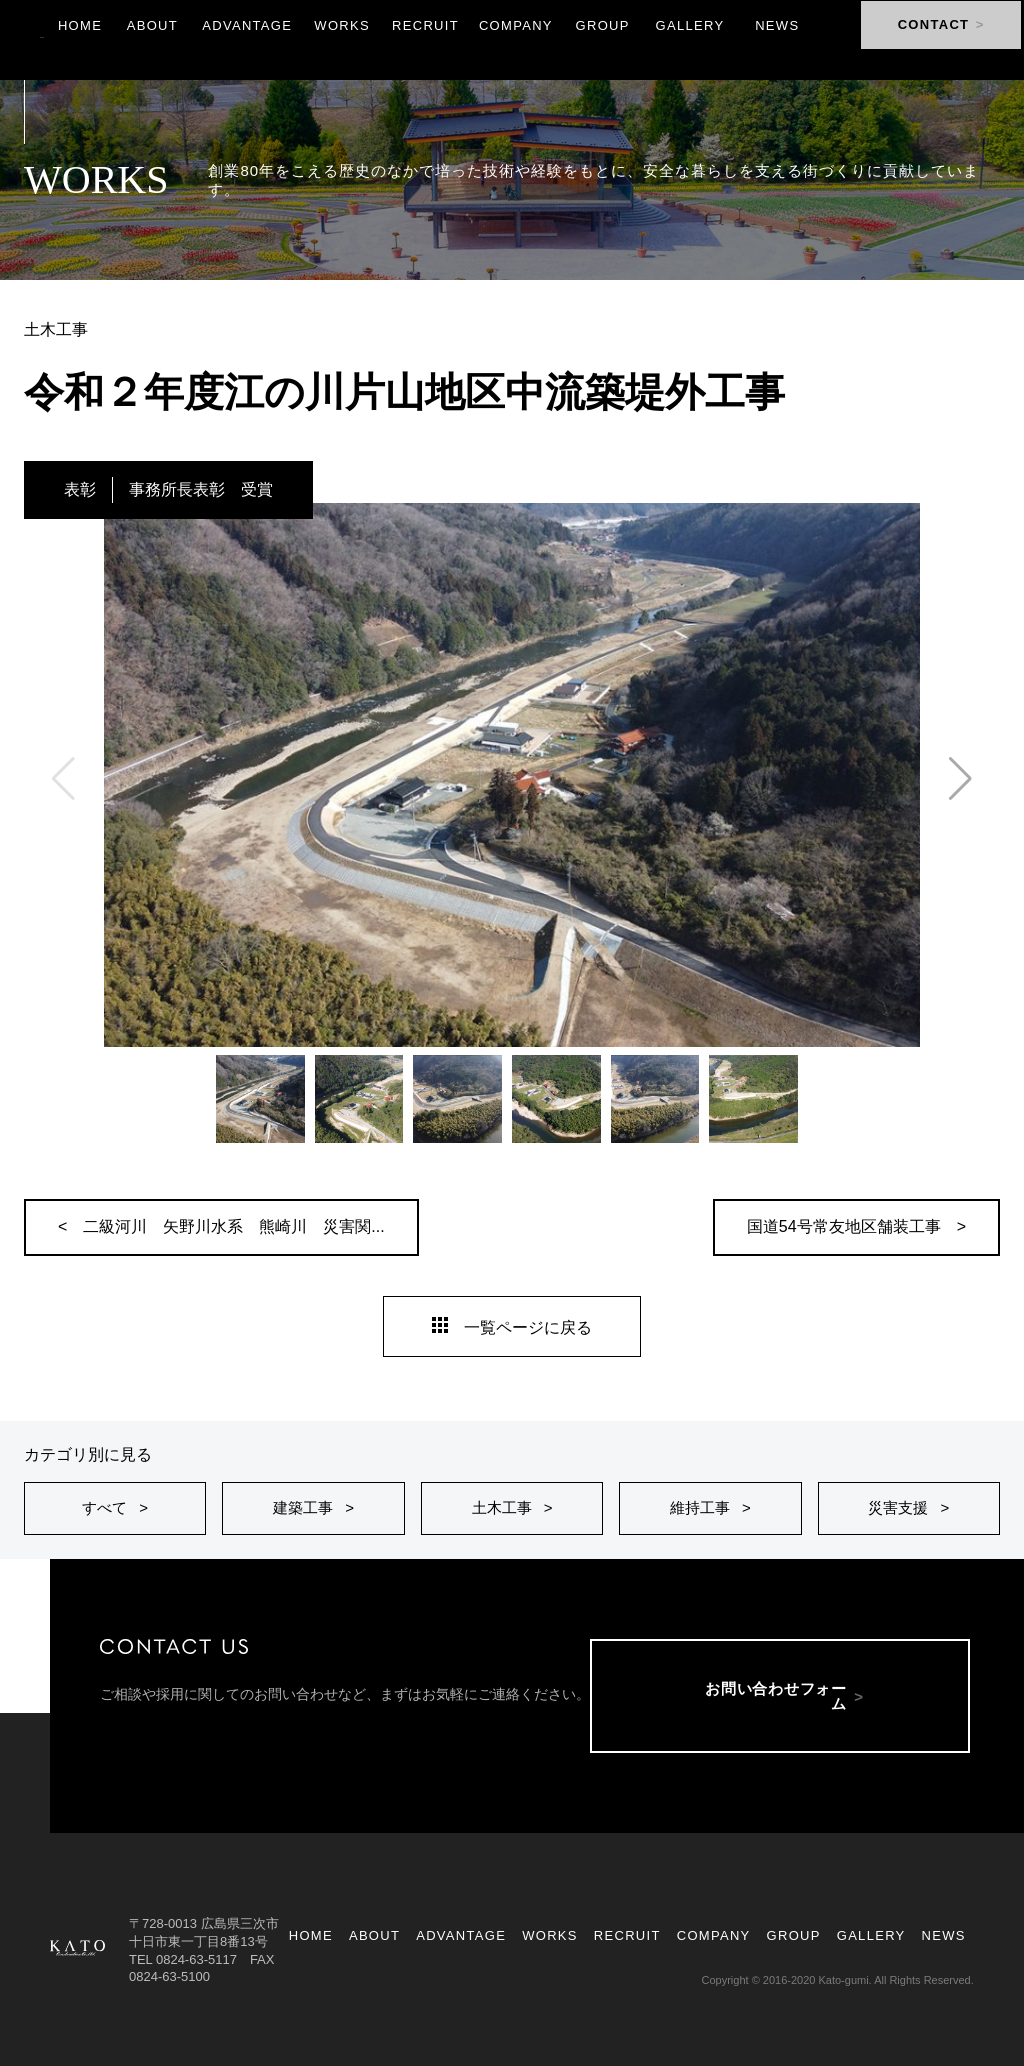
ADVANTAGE (461, 1935)
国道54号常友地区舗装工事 (844, 1226)
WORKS (550, 1935)
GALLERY (871, 1935)
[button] (960, 779)
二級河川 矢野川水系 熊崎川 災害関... (233, 1226)
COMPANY (714, 1935)
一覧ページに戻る (512, 1327)
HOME (311, 1935)
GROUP (794, 1935)
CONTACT (930, 39)
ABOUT (374, 1935)
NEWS (944, 1935)
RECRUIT (627, 1935)
